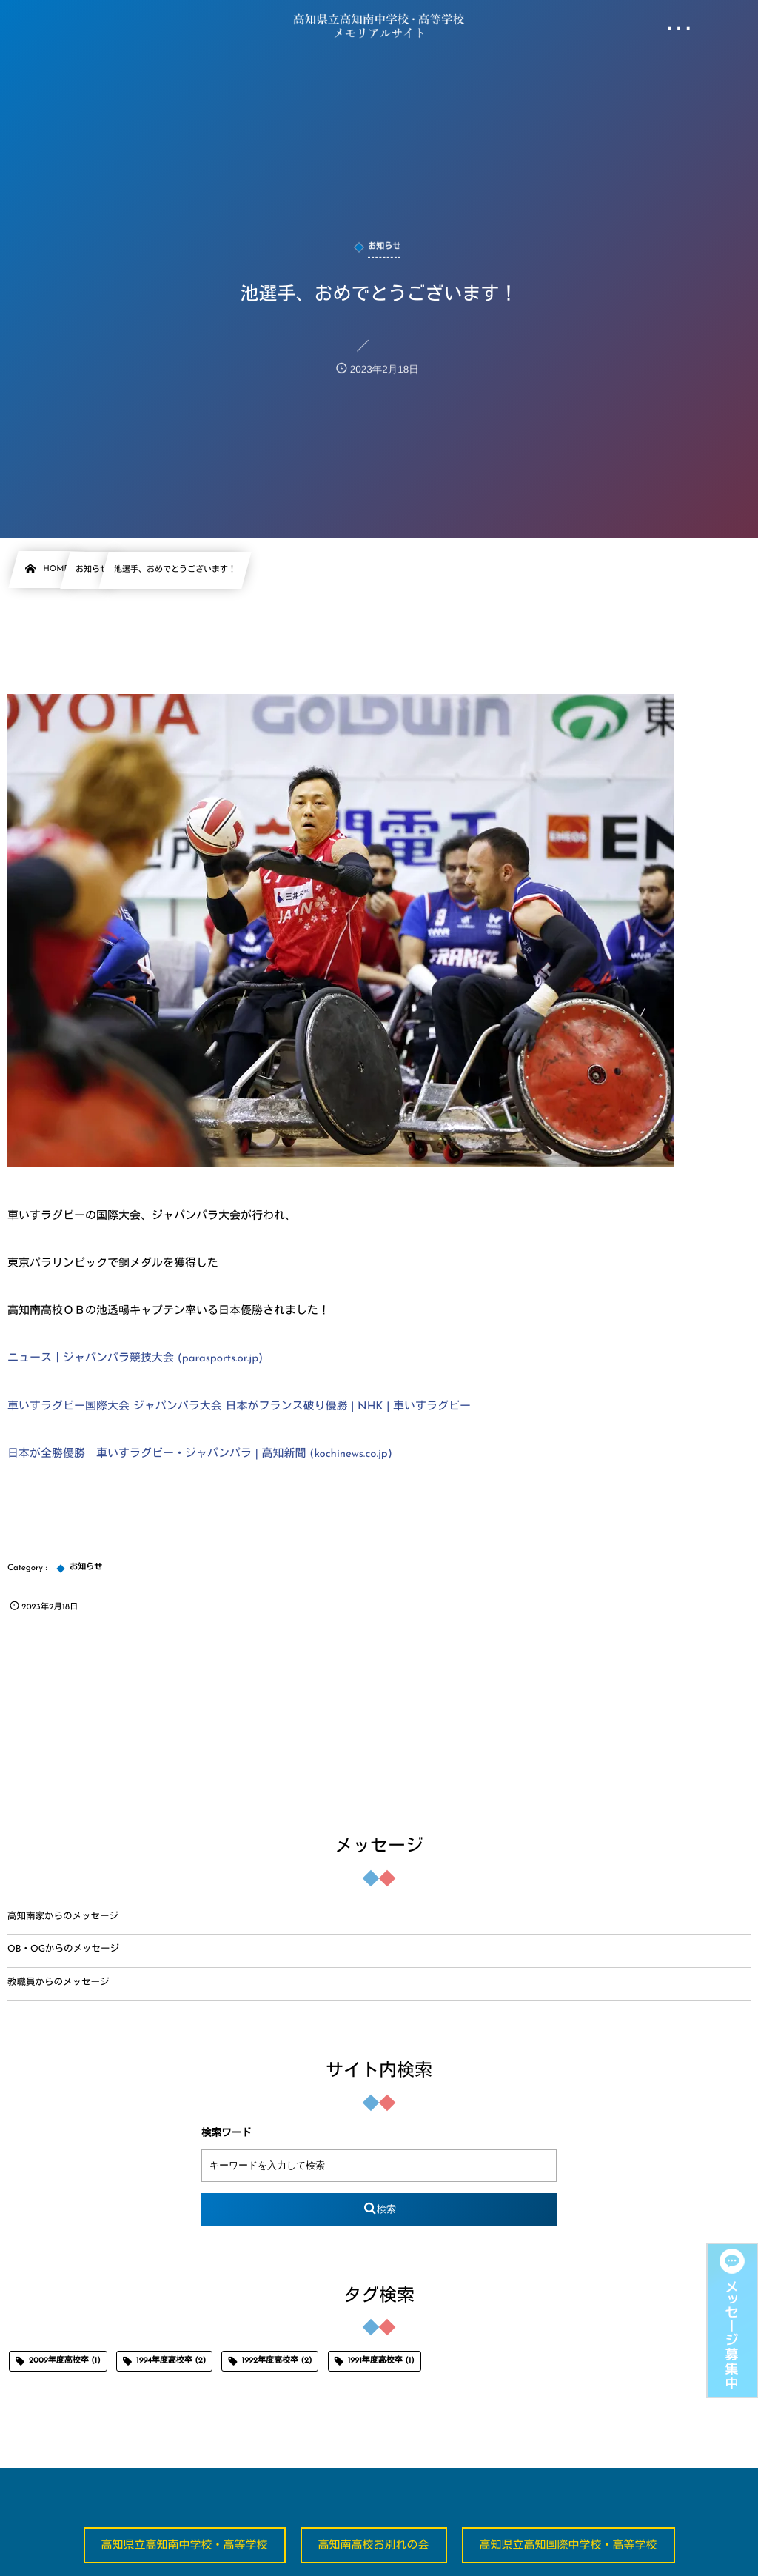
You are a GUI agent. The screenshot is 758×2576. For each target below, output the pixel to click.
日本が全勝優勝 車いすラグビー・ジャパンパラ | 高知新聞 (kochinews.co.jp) (199, 1454)
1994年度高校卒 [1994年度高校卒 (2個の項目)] (171, 2361)
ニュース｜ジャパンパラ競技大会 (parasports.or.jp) (135, 1358)
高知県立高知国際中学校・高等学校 (568, 2546)
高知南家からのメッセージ (62, 1917)
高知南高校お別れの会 (373, 2546)
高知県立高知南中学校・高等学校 (184, 2546)
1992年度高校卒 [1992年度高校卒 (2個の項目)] (277, 2361)
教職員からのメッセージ (58, 1983)
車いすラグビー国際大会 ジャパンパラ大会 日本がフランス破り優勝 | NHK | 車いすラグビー (239, 1406)
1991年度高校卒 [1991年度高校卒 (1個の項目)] (381, 2361)
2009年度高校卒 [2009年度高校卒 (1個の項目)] (65, 2361)
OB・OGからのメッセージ (63, 1950)
